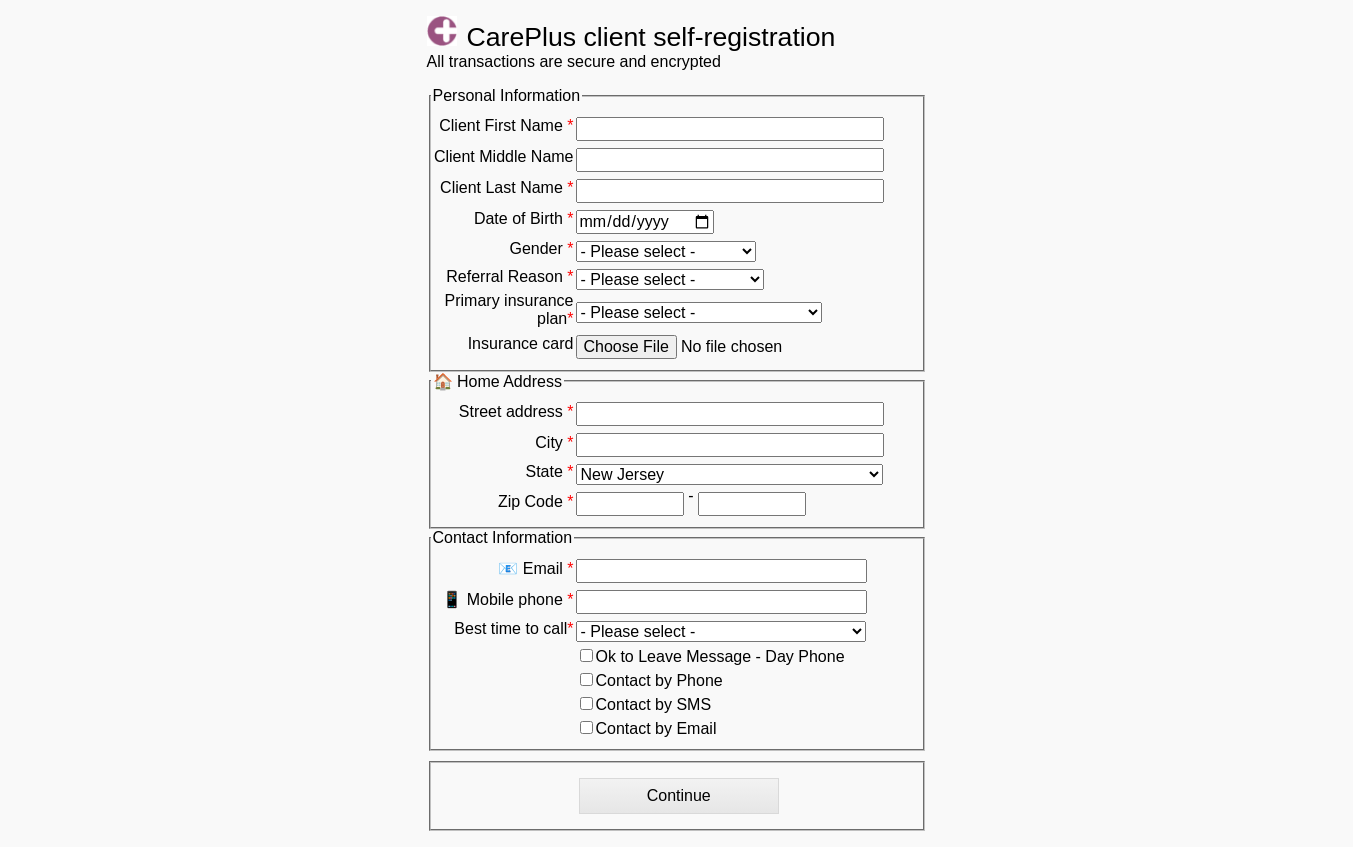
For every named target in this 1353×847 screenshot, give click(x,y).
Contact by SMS (646, 704)
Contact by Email (648, 728)
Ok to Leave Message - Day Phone (712, 656)
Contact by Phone (651, 680)
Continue (679, 795)
